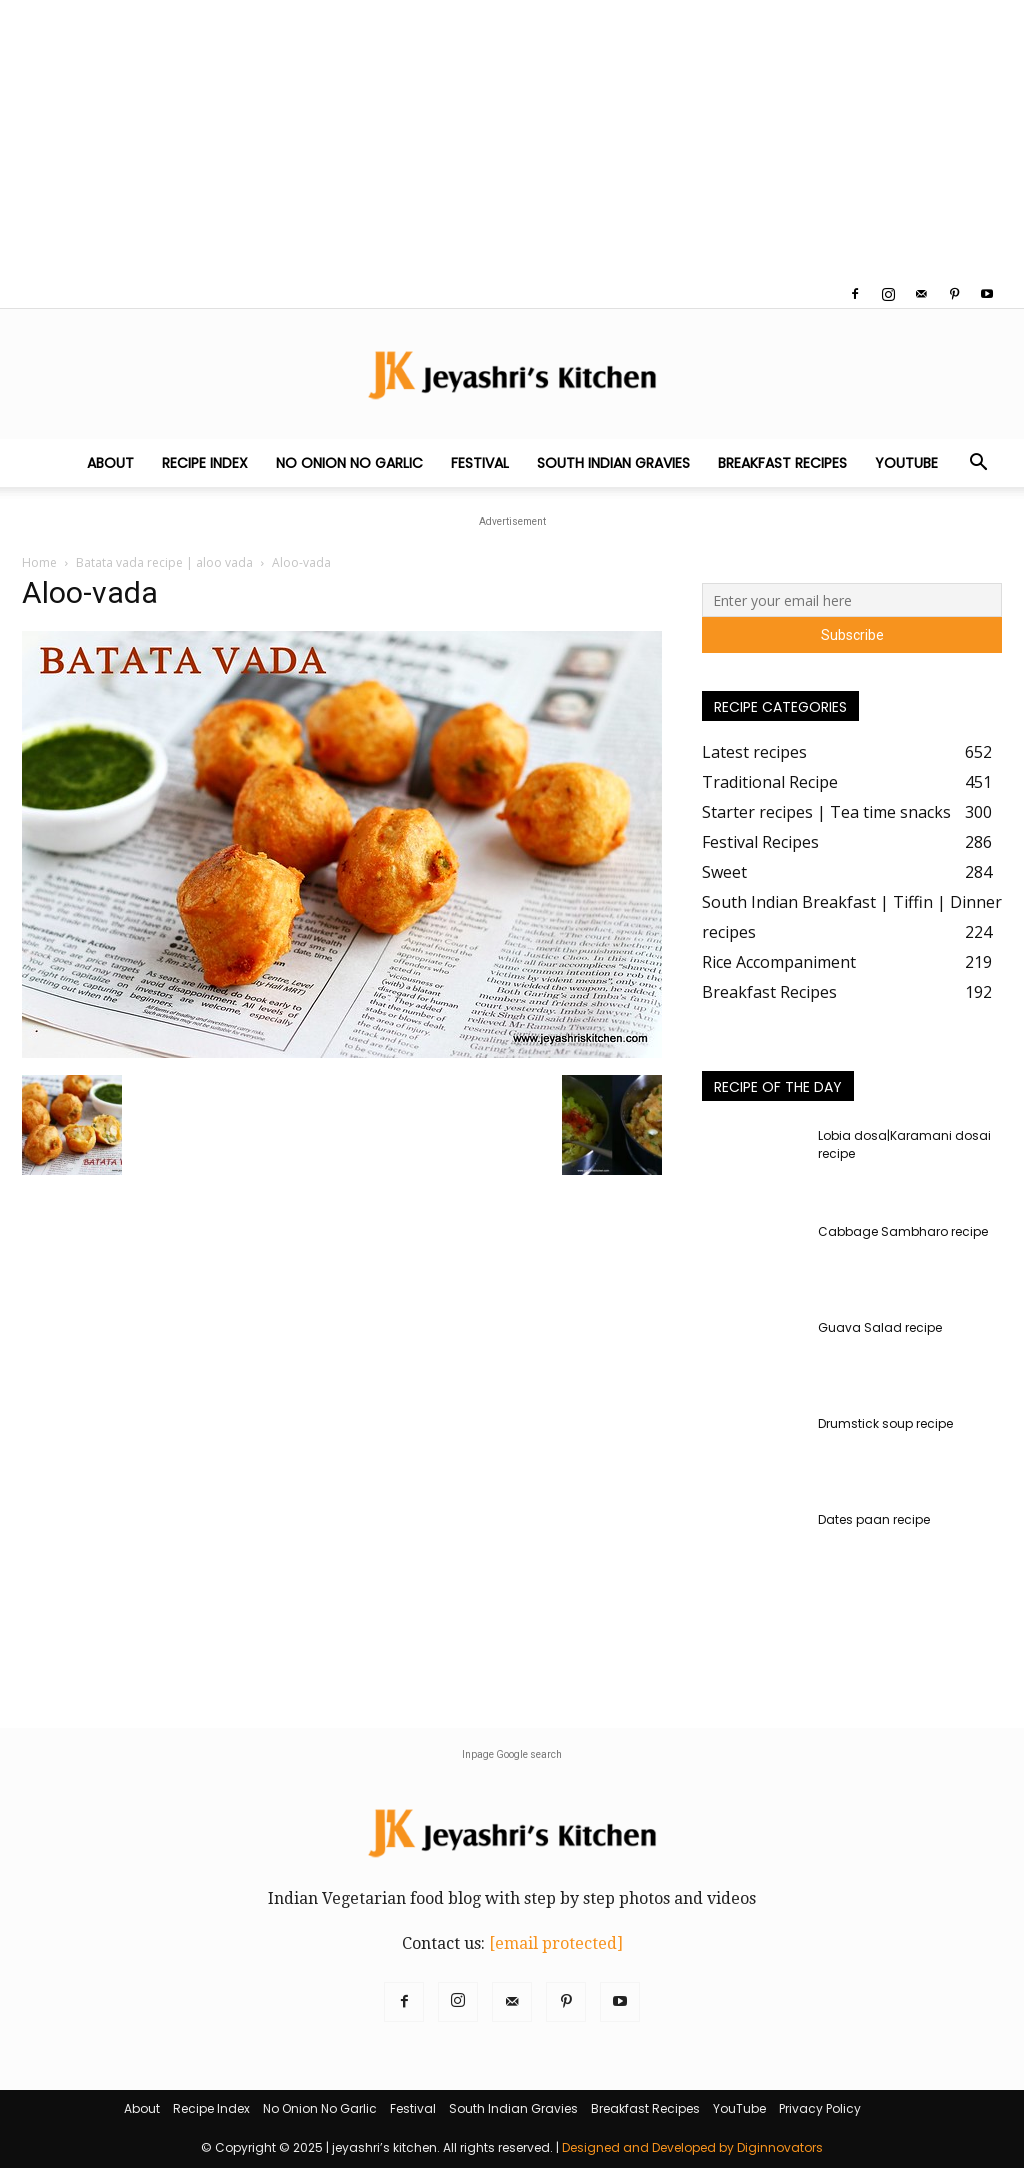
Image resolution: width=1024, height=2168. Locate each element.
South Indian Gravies (613, 463)
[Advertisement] (512, 140)
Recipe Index (205, 463)
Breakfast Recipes (782, 463)
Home (39, 562)
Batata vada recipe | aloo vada (164, 562)
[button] (978, 464)
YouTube (906, 463)
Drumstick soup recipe (885, 1423)
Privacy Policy (820, 2108)
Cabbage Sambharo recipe (903, 1231)
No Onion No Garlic (349, 463)
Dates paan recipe (874, 1519)
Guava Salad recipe (880, 1327)
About (110, 463)
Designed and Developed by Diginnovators (692, 2147)
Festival (480, 463)
